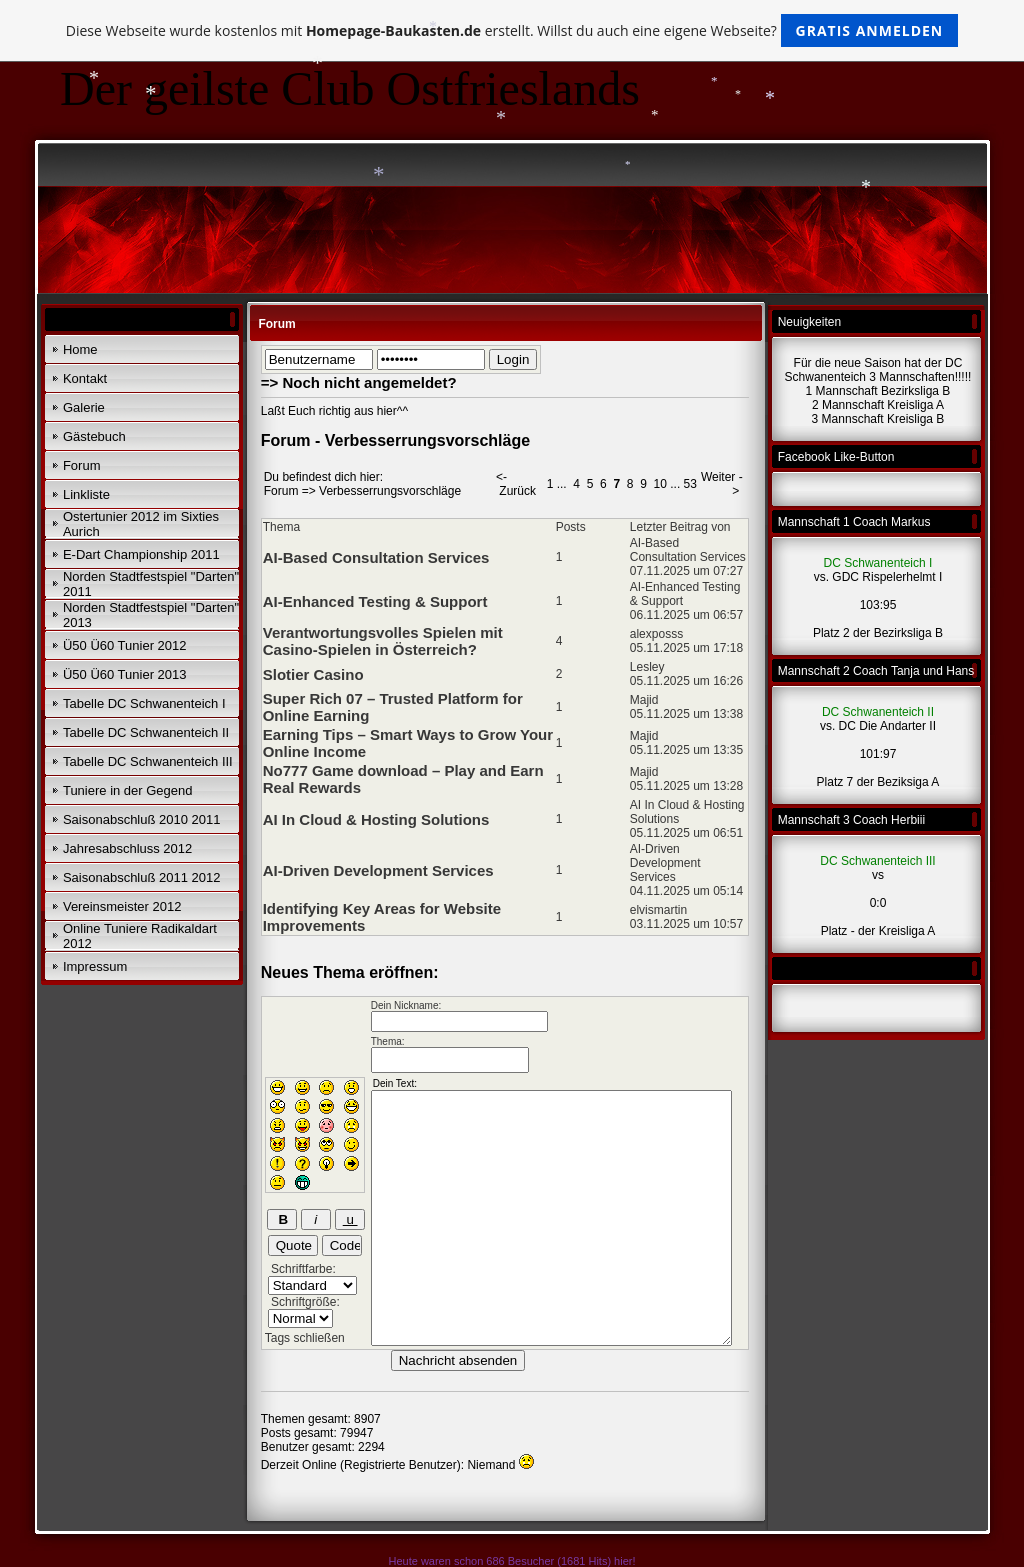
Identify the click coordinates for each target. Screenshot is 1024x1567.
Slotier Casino (313, 674)
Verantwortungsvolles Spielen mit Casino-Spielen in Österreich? (383, 641)
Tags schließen (305, 1338)
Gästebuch (94, 436)
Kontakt (85, 378)
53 (690, 484)
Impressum (95, 966)
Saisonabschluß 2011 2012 (142, 877)
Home (80, 349)
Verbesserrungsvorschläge (390, 491)
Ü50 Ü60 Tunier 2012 (125, 645)
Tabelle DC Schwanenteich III (148, 761)
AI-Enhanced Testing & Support (375, 601)
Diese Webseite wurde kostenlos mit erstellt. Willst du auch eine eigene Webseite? (512, 30)
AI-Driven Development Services (378, 870)
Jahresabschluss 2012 (127, 848)
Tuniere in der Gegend (128, 790)
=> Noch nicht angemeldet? (359, 382)
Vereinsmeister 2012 (122, 906)
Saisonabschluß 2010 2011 (142, 819)
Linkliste (86, 494)
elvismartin (658, 910)
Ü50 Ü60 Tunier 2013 (125, 674)
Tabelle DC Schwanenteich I (144, 703)
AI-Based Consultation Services (376, 557)
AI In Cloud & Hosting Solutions (376, 819)
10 (660, 484)
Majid (644, 700)
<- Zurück (516, 484)
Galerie (84, 407)
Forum (82, 465)
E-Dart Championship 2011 (141, 554)
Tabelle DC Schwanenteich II (146, 732)
